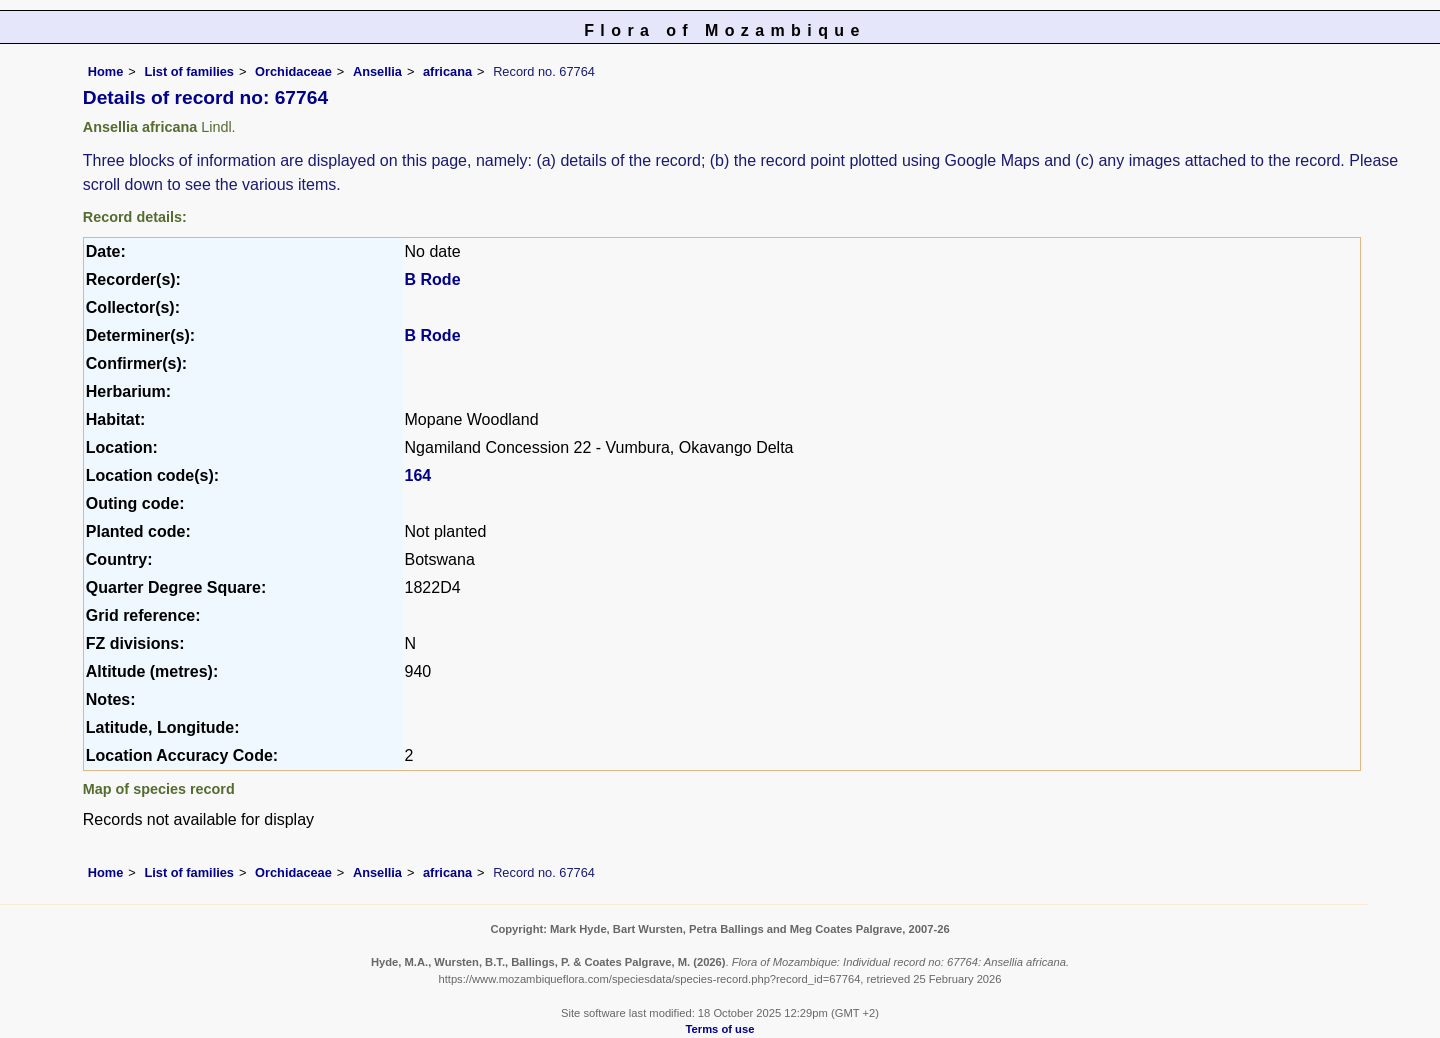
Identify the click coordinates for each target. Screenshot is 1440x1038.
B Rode (433, 279)
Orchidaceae (293, 71)
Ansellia (377, 71)
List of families (189, 71)
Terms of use (720, 1029)
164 (418, 475)
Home (106, 71)
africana (447, 71)
